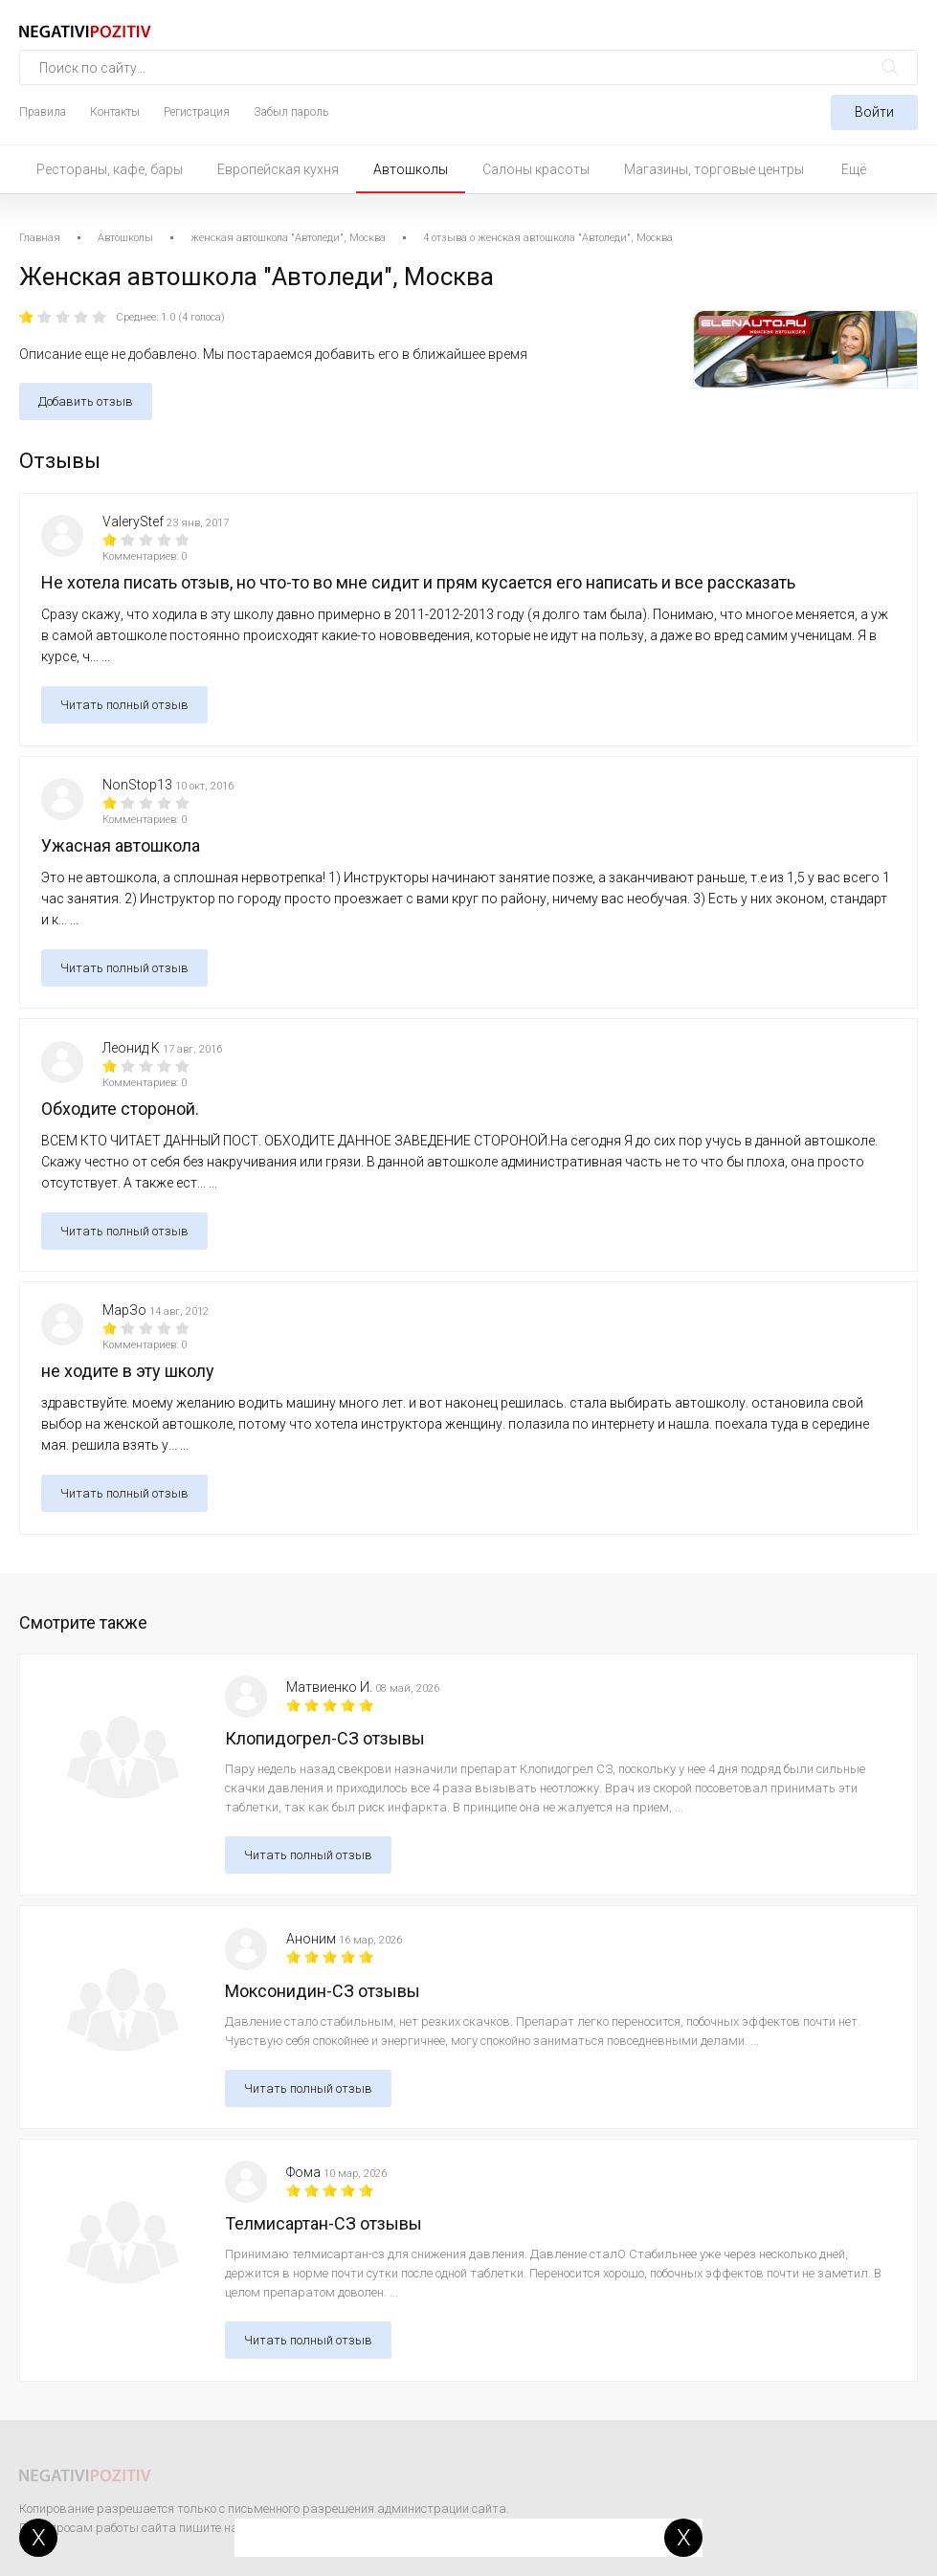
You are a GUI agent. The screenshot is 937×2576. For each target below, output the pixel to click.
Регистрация (197, 112)
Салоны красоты (536, 169)
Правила (42, 112)
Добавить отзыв (85, 401)
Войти (874, 112)
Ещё (853, 169)
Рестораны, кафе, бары (109, 169)
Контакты (115, 112)
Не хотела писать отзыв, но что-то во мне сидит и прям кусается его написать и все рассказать (418, 582)
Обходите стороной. (120, 1109)
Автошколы (410, 169)
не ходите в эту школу (127, 1371)
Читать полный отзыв (124, 705)
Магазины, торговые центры (714, 169)
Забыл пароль (291, 112)
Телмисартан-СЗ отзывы (323, 2223)
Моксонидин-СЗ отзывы (322, 1991)
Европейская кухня (278, 169)
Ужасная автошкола (120, 845)
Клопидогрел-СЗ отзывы (325, 1738)
